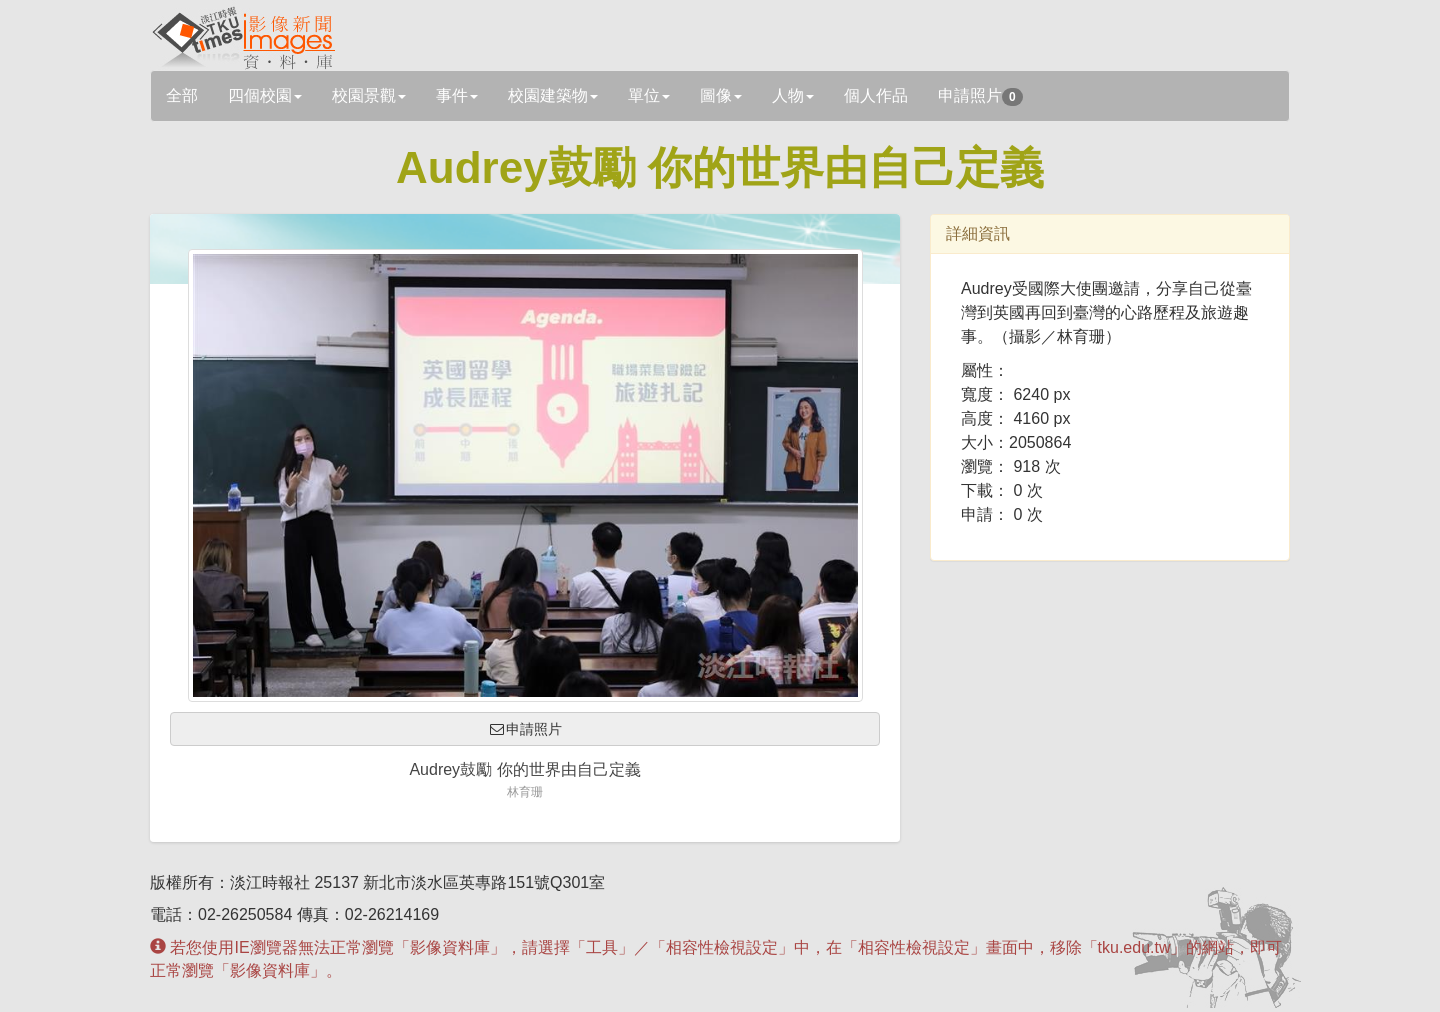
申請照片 (980, 96)
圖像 (721, 95)
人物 (793, 95)
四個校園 (265, 95)
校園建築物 (553, 95)
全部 (182, 95)
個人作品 (876, 95)
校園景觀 (369, 95)
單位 (649, 95)
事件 (457, 95)
